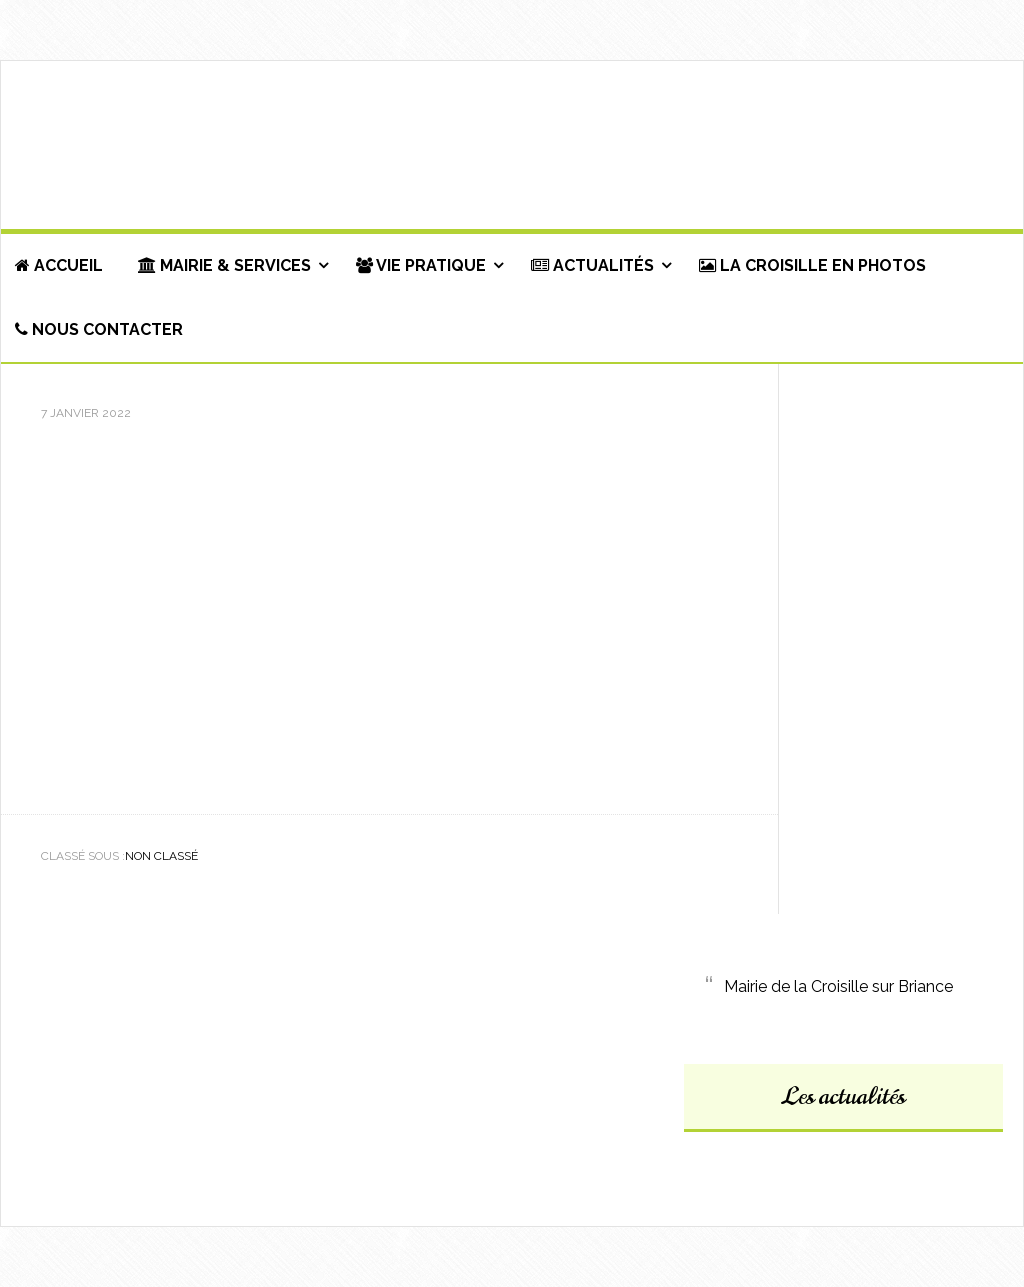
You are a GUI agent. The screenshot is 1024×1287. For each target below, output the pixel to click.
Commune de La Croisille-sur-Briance (512, 146)
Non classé (161, 856)
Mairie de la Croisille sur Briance (838, 986)
